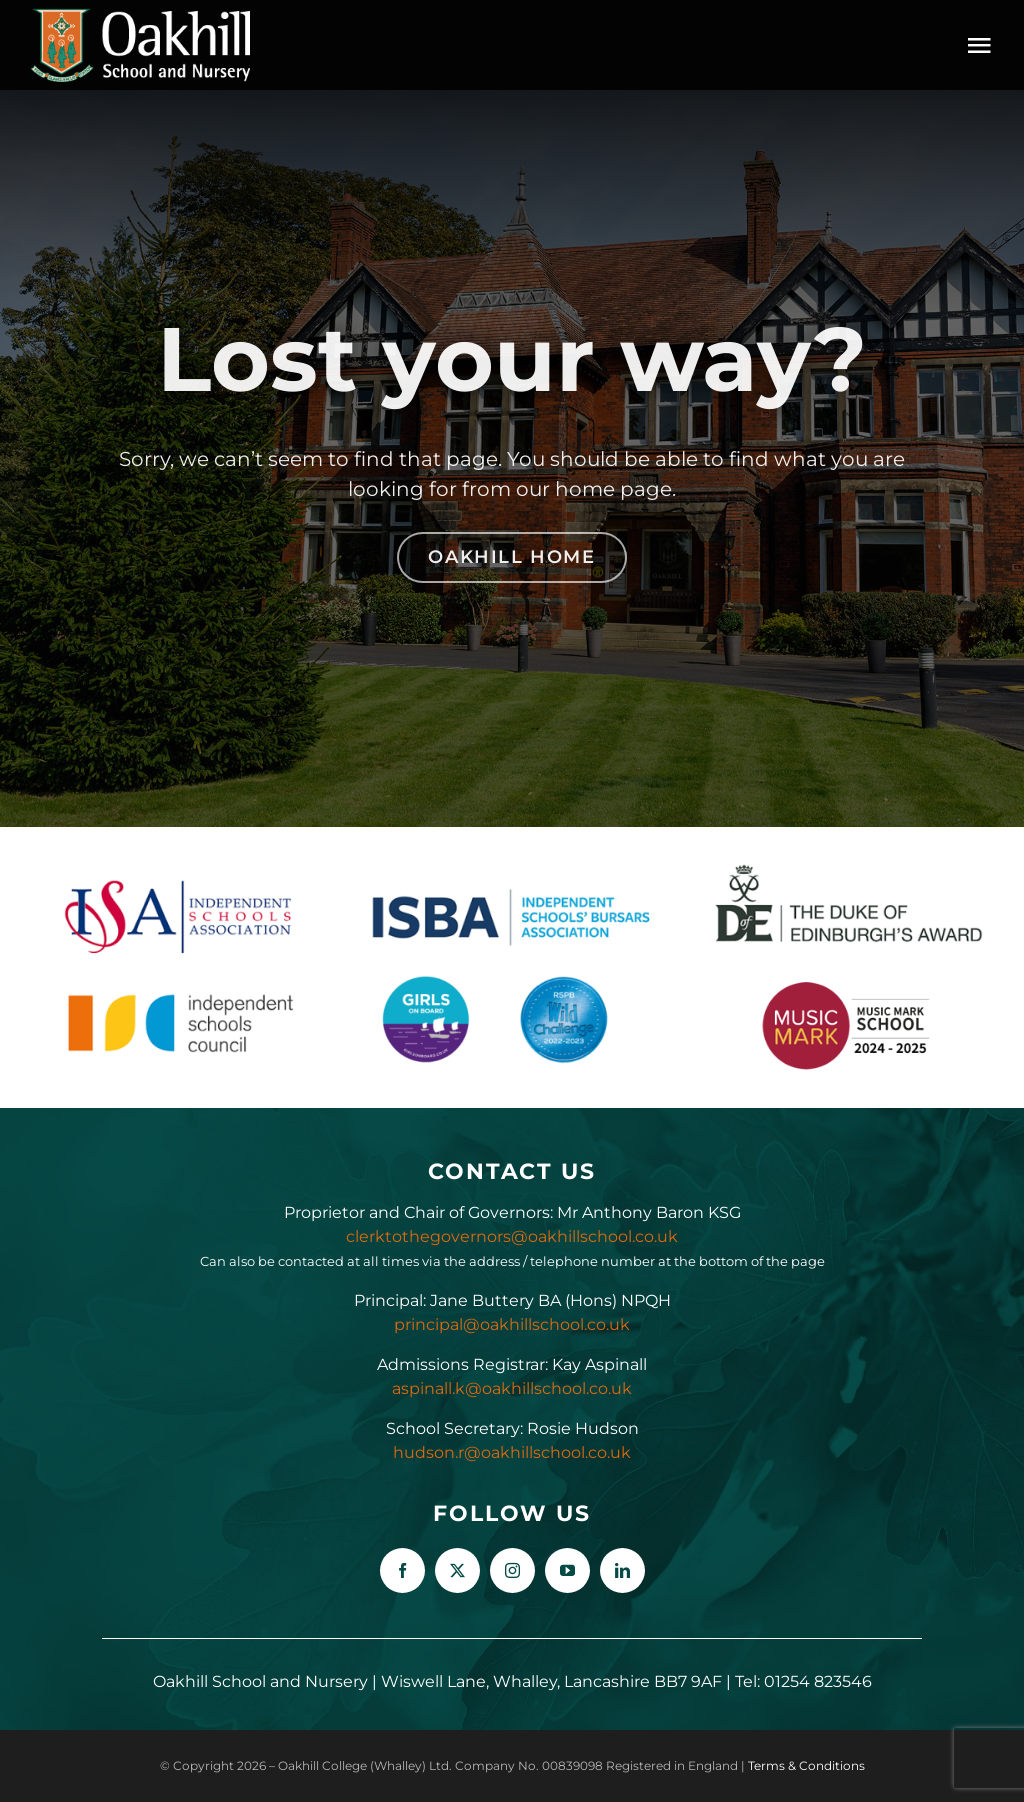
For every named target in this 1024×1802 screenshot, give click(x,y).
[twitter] (457, 1570)
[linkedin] (622, 1570)
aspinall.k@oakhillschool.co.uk (512, 1388)
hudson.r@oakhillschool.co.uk (512, 1452)
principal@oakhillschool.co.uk (512, 1324)
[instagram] (512, 1570)
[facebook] (402, 1570)
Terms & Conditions (806, 1765)
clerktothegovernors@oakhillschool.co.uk (512, 1236)
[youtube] (567, 1570)
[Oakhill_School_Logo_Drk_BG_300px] (140, 15)
